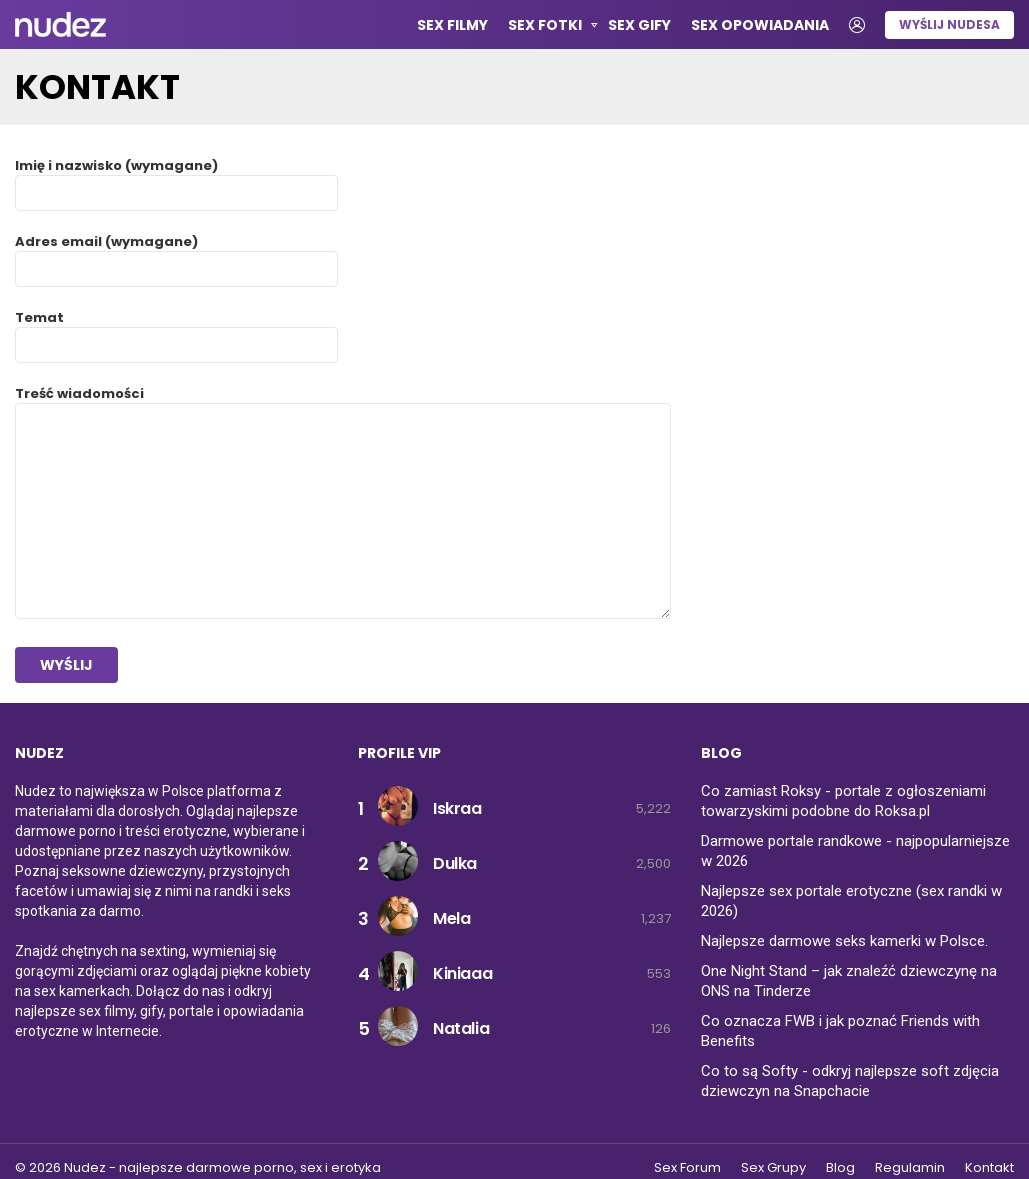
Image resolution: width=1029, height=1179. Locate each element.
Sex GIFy (639, 25)
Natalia (461, 1028)
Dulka (455, 863)
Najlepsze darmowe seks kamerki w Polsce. (844, 941)
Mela (451, 918)
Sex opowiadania (760, 25)
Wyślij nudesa (949, 24)
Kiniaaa (462, 973)
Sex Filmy (452, 25)
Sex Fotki (545, 27)
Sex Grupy (773, 1168)
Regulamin (910, 1168)
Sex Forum (687, 1168)
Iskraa (457, 808)
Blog (840, 1168)
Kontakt (989, 1168)
